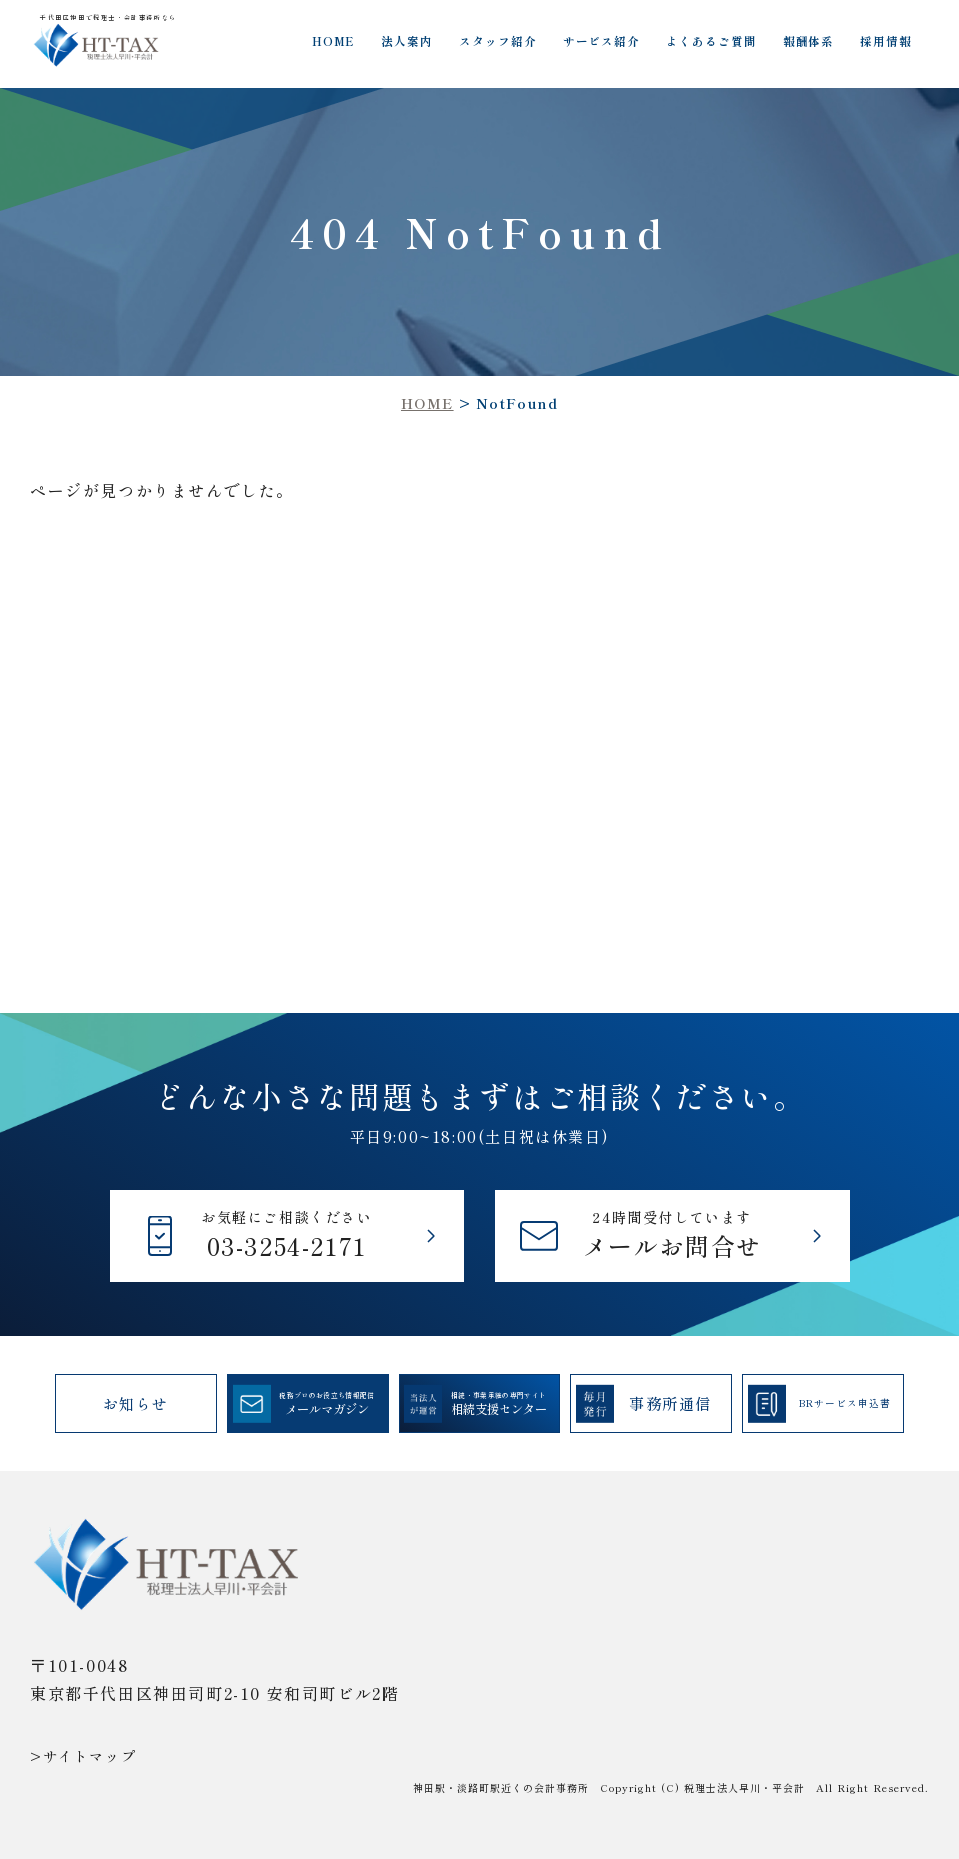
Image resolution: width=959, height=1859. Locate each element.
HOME (334, 41)
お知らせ (136, 1403)
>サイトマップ (83, 1756)
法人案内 (407, 41)
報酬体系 (809, 41)
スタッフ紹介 (498, 41)
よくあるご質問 (711, 41)
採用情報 (886, 41)
